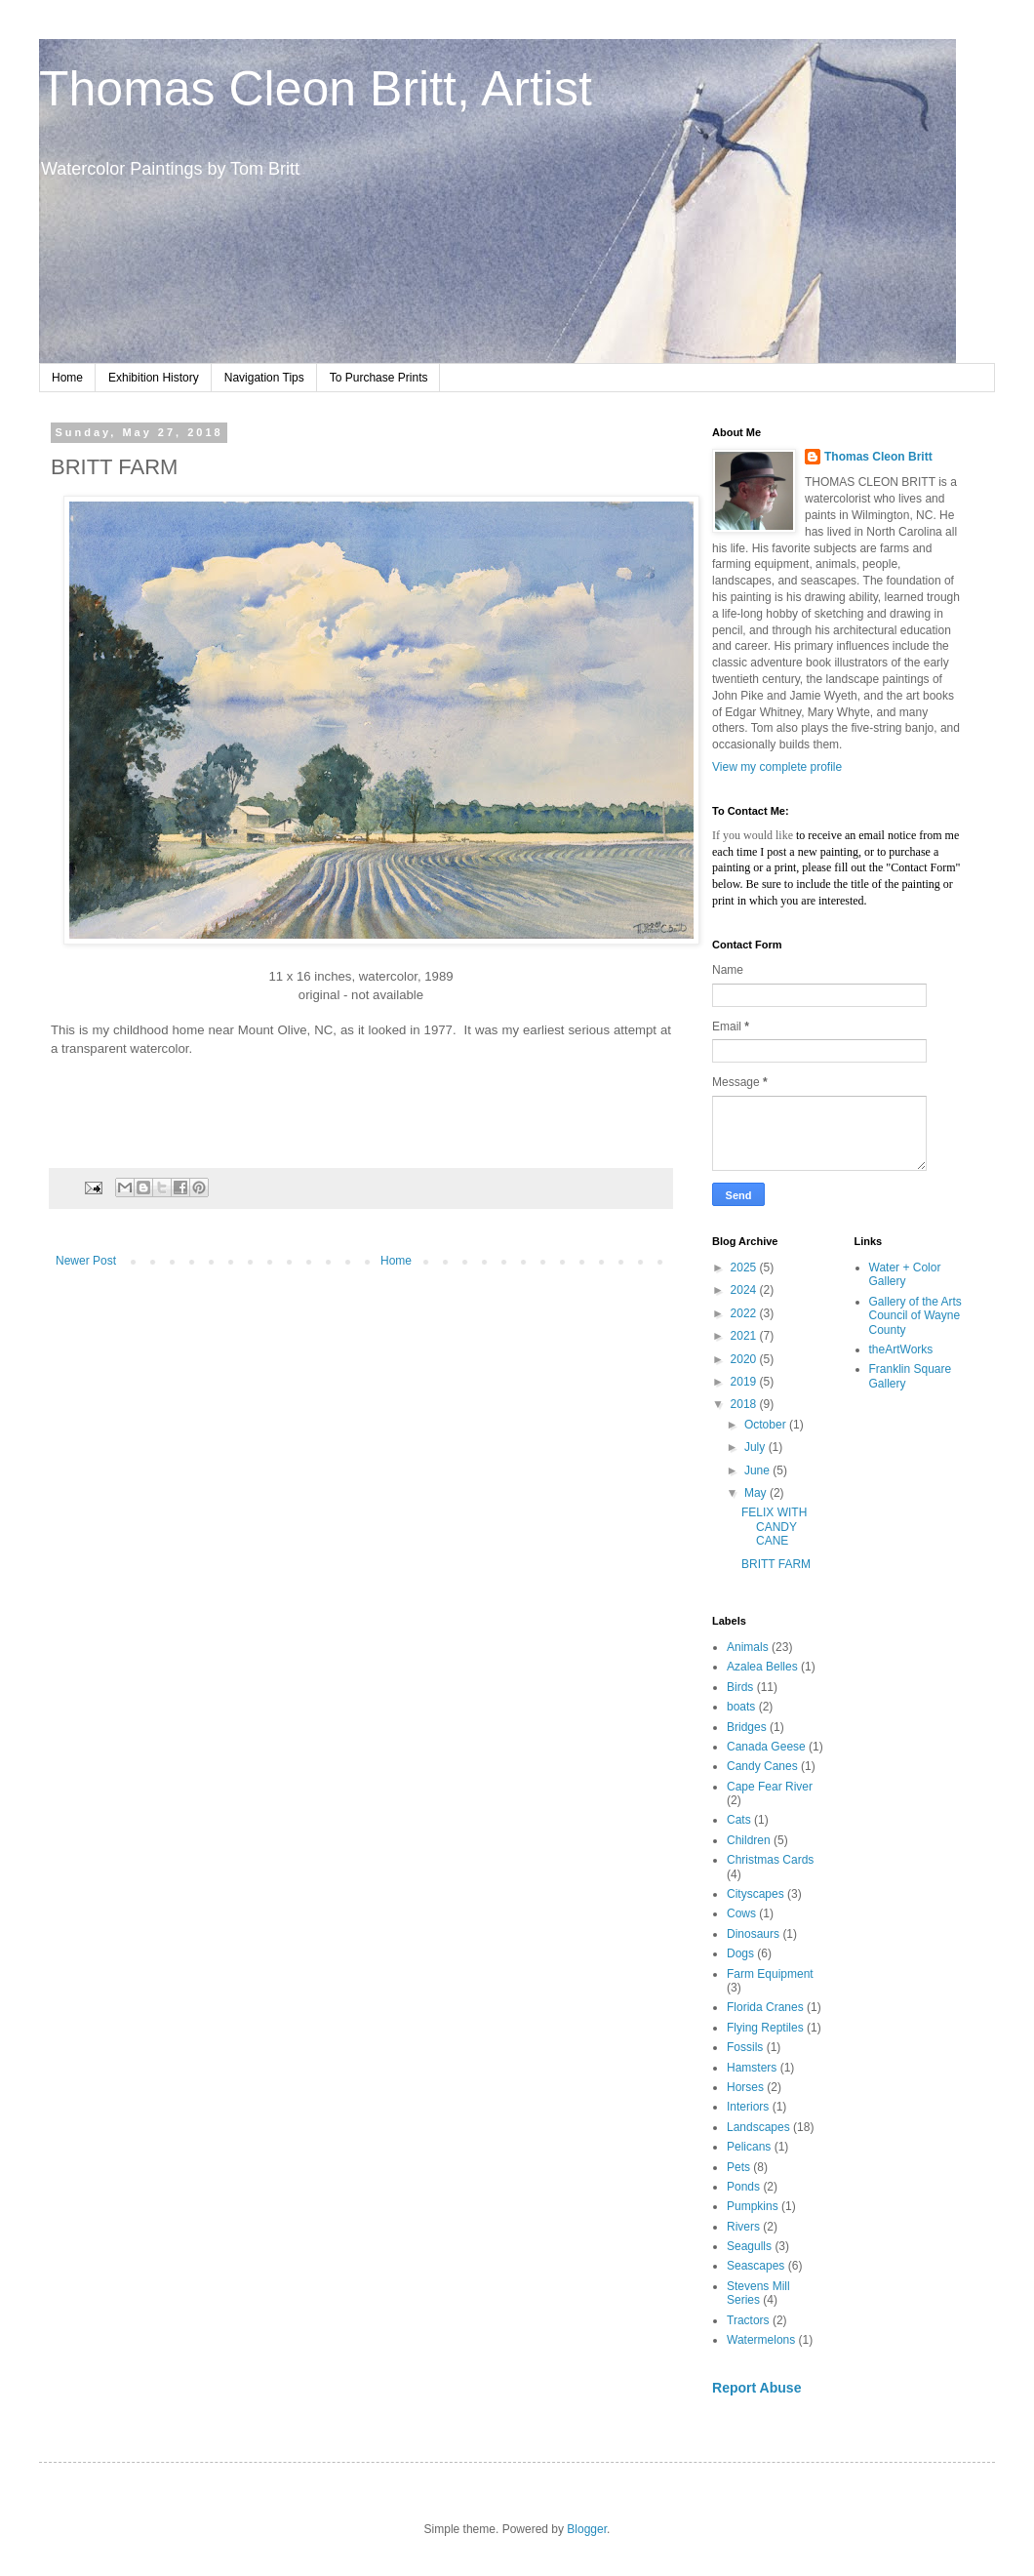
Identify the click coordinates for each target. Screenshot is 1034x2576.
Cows (741, 1913)
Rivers (743, 2227)
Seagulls (749, 2246)
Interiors (748, 2106)
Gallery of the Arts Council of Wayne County (915, 1316)
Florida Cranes (765, 2007)
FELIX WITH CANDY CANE (774, 1527)
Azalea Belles (762, 1666)
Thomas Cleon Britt (878, 456)
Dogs (740, 1953)
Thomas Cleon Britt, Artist (315, 88)
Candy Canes (762, 1766)
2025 (745, 1267)
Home (67, 377)
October (766, 1424)
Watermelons (761, 2340)
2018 (745, 1404)
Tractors (748, 2320)
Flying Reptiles (765, 2027)
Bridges (747, 1727)
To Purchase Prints (379, 377)
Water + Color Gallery (905, 1274)
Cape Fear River (770, 1786)
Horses (745, 2087)
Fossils (745, 2047)
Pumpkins (752, 2206)
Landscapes (758, 2127)
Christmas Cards (770, 1860)
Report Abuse (756, 2387)
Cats (739, 1820)
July (756, 1447)
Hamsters (751, 2067)
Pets (738, 2167)
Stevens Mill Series (758, 2293)
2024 (745, 1290)
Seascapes (755, 2266)
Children (749, 1840)
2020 (745, 1359)
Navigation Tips (264, 377)
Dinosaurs (753, 1934)
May (757, 1493)
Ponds (743, 2187)
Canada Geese (766, 1746)
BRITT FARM (776, 1564)
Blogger (587, 2529)
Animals (748, 1647)
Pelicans (749, 2146)
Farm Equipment (770, 1974)
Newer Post (86, 1261)
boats (741, 1706)
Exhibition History (153, 377)
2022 (745, 1313)
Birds (740, 1687)
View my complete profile (777, 767)
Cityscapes (755, 1894)
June (758, 1470)
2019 (745, 1382)
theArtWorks (901, 1349)
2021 (745, 1336)
